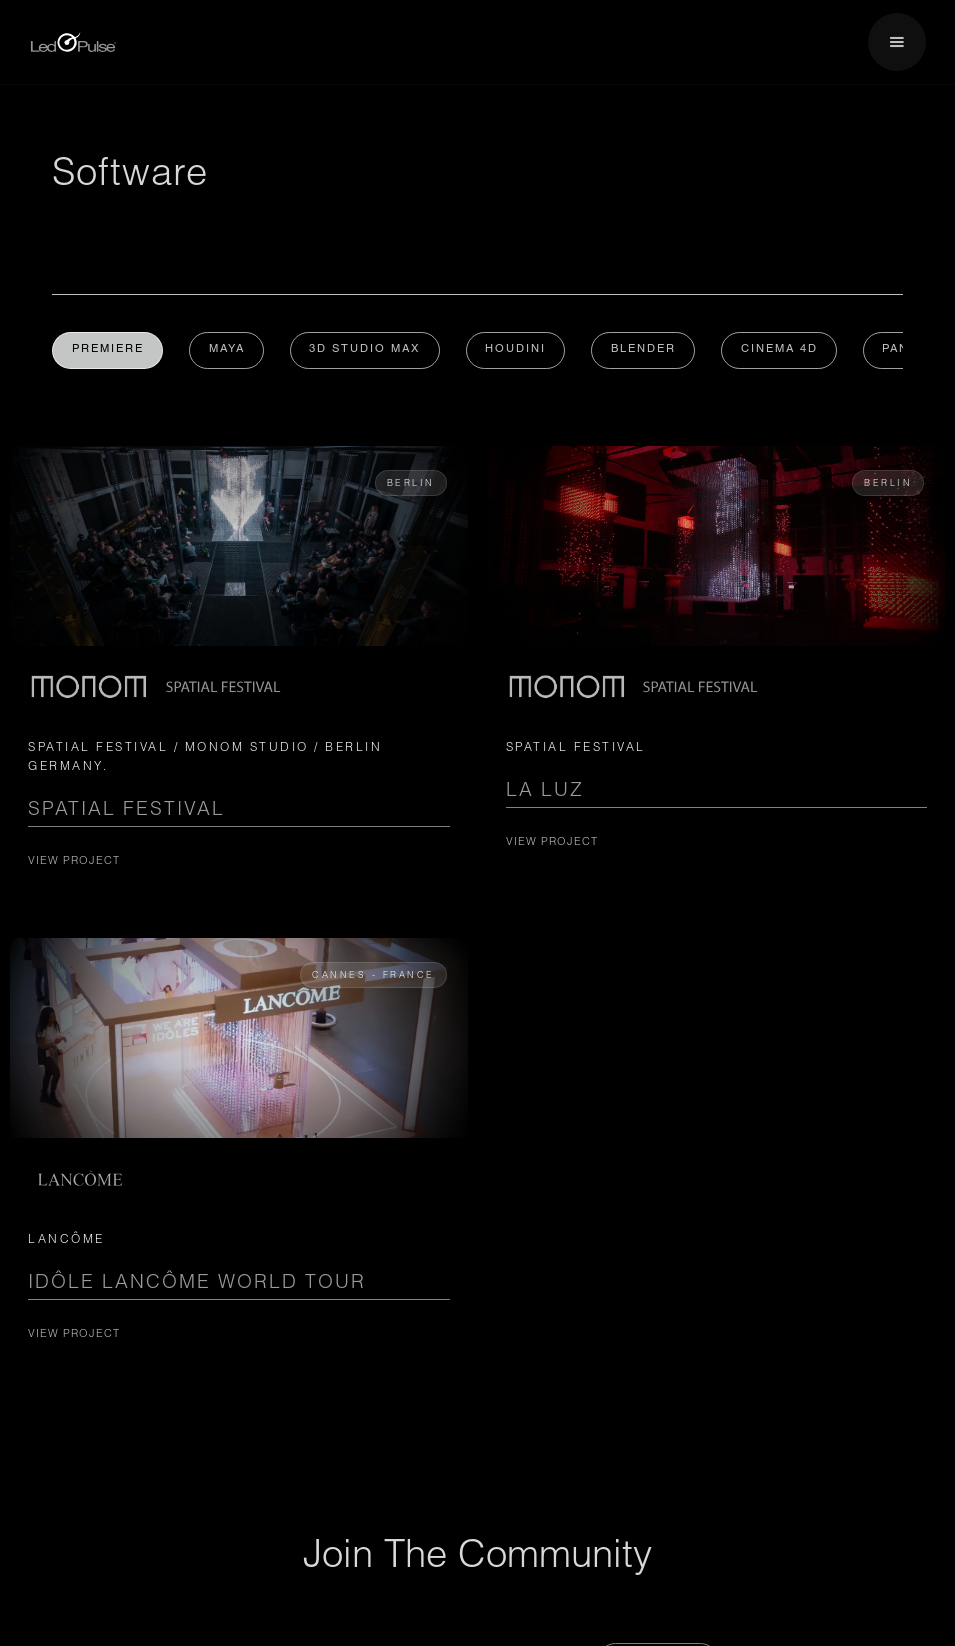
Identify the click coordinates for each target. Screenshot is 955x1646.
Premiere (108, 350)
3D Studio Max (367, 350)
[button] (897, 42)
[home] (73, 42)
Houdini (519, 350)
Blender (648, 350)
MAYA (228, 350)
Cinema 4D (785, 350)
